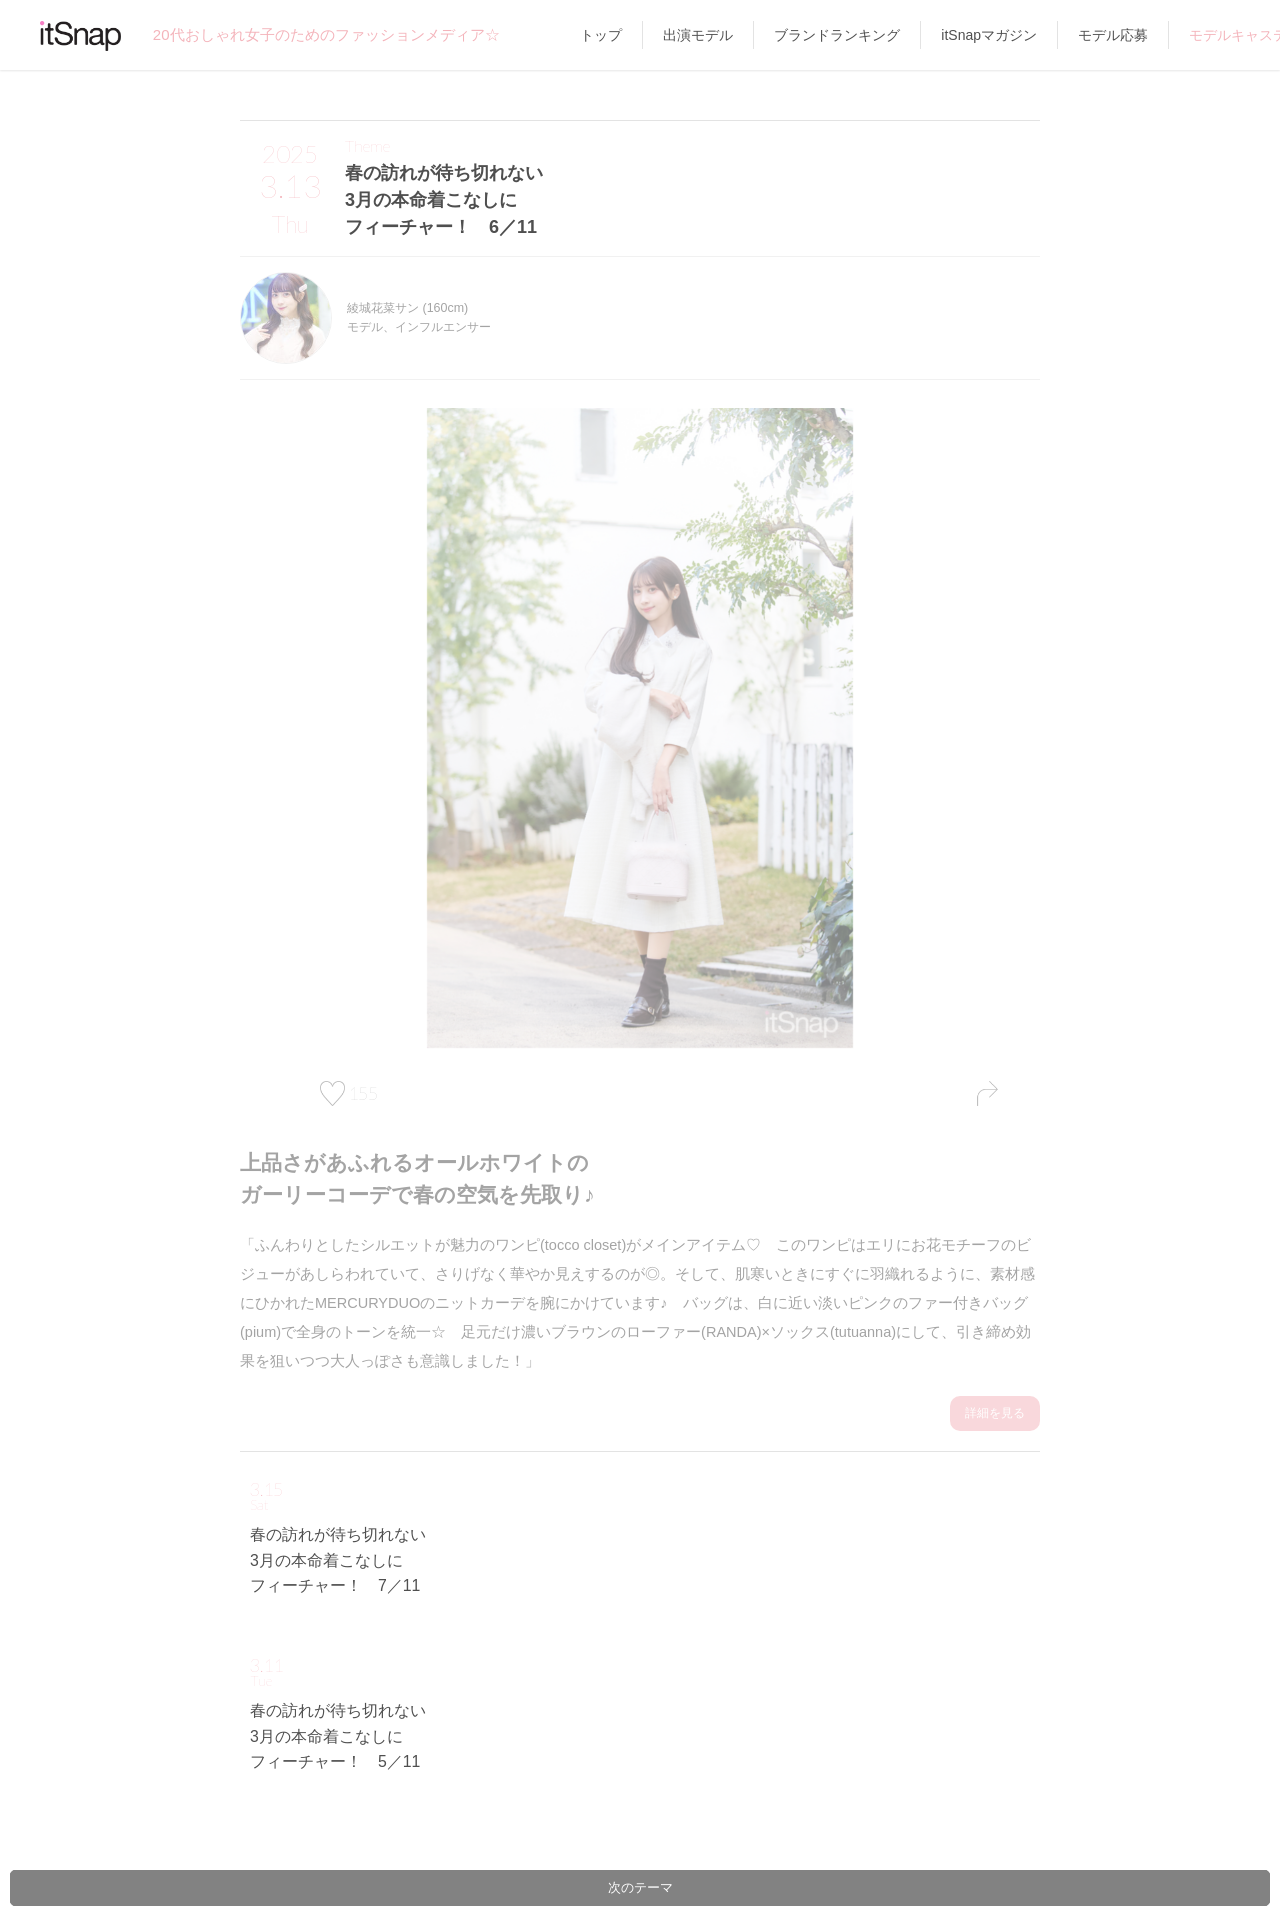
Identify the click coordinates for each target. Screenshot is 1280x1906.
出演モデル (698, 35)
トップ (601, 35)
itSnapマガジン (989, 35)
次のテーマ (640, 1887)
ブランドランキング (837, 35)
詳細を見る (995, 1412)
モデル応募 (1113, 35)
